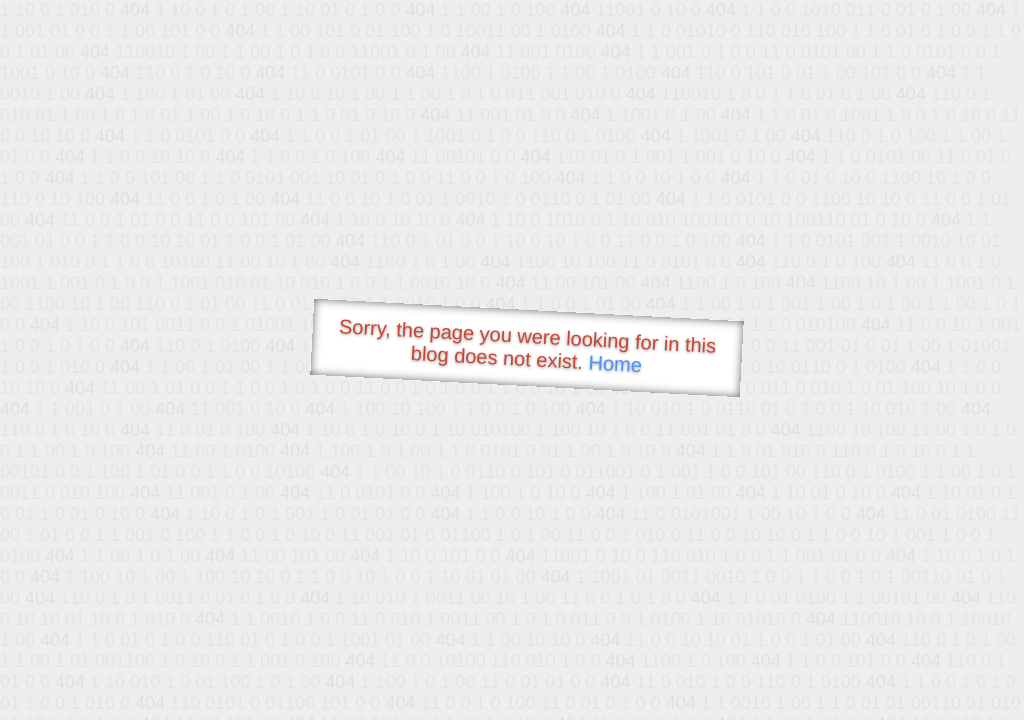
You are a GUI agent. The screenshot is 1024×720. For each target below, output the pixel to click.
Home (615, 363)
